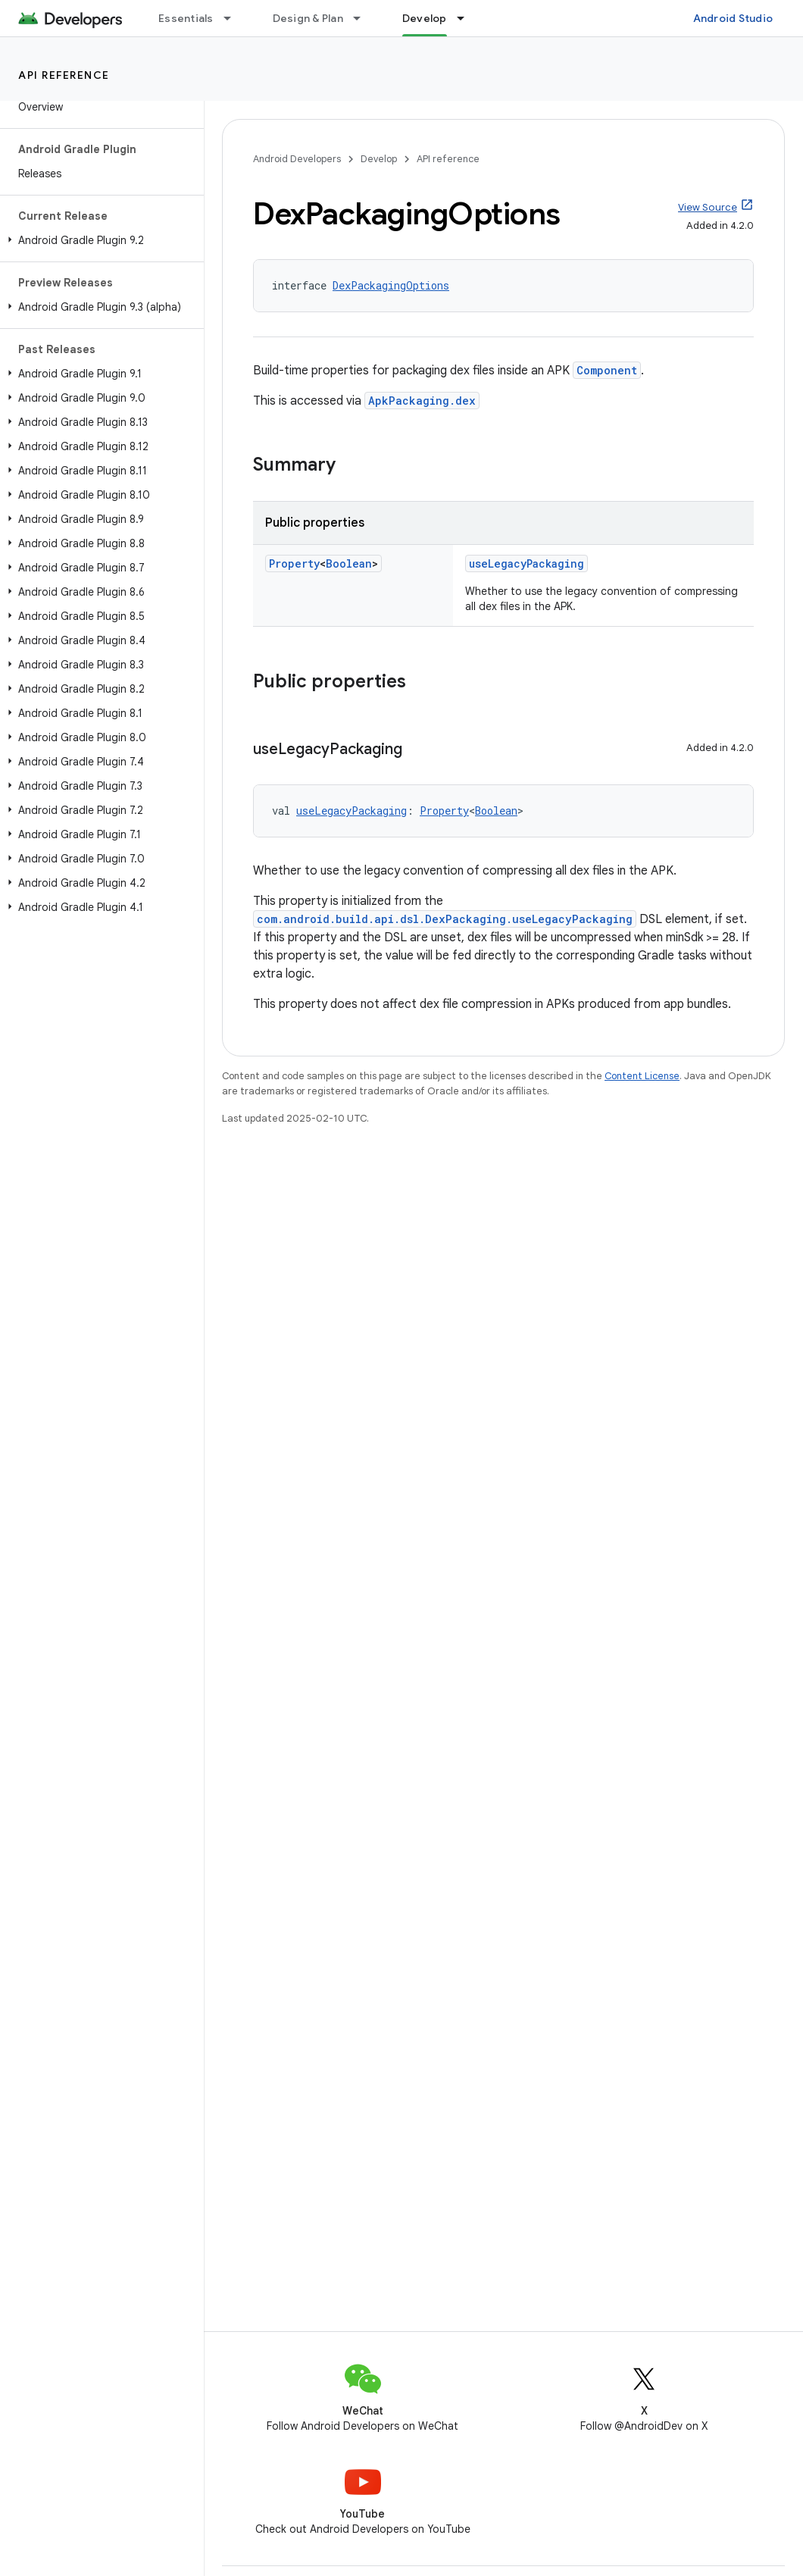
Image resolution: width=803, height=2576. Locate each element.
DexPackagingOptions (391, 285)
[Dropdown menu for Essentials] (234, 18)
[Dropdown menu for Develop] (467, 18)
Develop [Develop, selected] (424, 18)
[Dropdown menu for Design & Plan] (363, 18)
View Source (707, 207)
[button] (99, 240)
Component (606, 370)
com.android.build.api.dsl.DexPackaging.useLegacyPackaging (445, 919)
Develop (379, 158)
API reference (64, 75)
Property (294, 563)
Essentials (186, 18)
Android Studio (733, 18)
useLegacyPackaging (526, 563)
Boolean (349, 563)
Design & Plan (308, 18)
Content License (642, 1075)
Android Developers (297, 158)
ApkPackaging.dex (422, 400)
